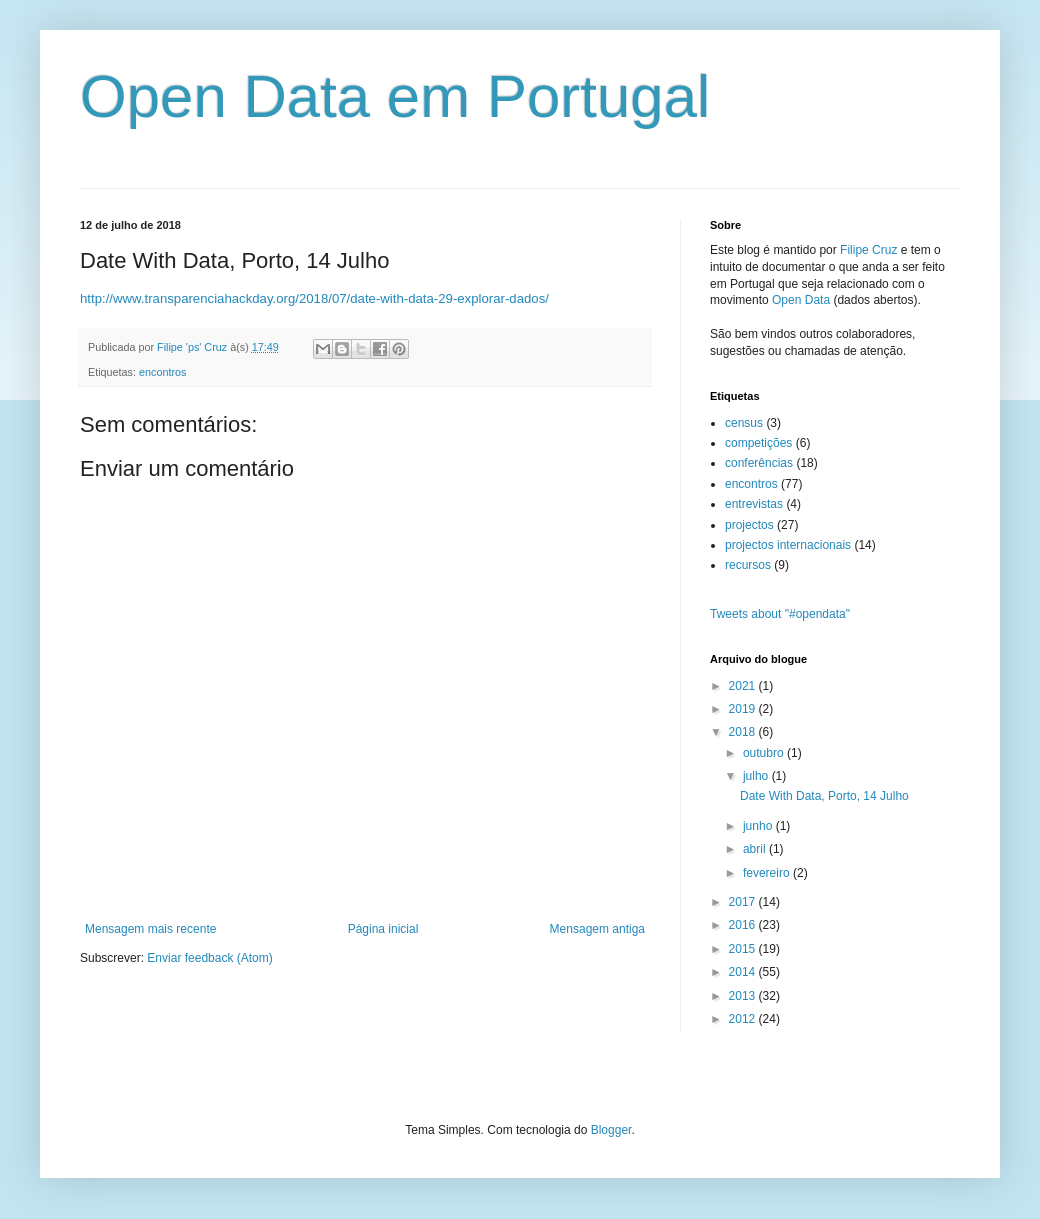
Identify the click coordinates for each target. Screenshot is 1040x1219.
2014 (744, 972)
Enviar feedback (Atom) (209, 958)
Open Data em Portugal (395, 96)
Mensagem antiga (597, 929)
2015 (744, 949)
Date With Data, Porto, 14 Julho (824, 796)
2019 (744, 709)
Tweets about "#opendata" (780, 614)
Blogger (611, 1130)
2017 (744, 902)
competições (758, 443)
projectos (749, 525)
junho (759, 826)
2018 (744, 732)
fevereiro (768, 873)
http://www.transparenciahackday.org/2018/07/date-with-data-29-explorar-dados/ (314, 298)
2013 (744, 996)
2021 (744, 686)
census (744, 423)
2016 (744, 925)
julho (757, 776)
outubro (765, 753)
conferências (759, 463)
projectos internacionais (788, 545)
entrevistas (754, 504)
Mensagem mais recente (150, 929)
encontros (162, 372)
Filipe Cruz (868, 250)
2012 (744, 1019)
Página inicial (383, 929)
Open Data (801, 300)
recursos (748, 565)
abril (756, 849)
